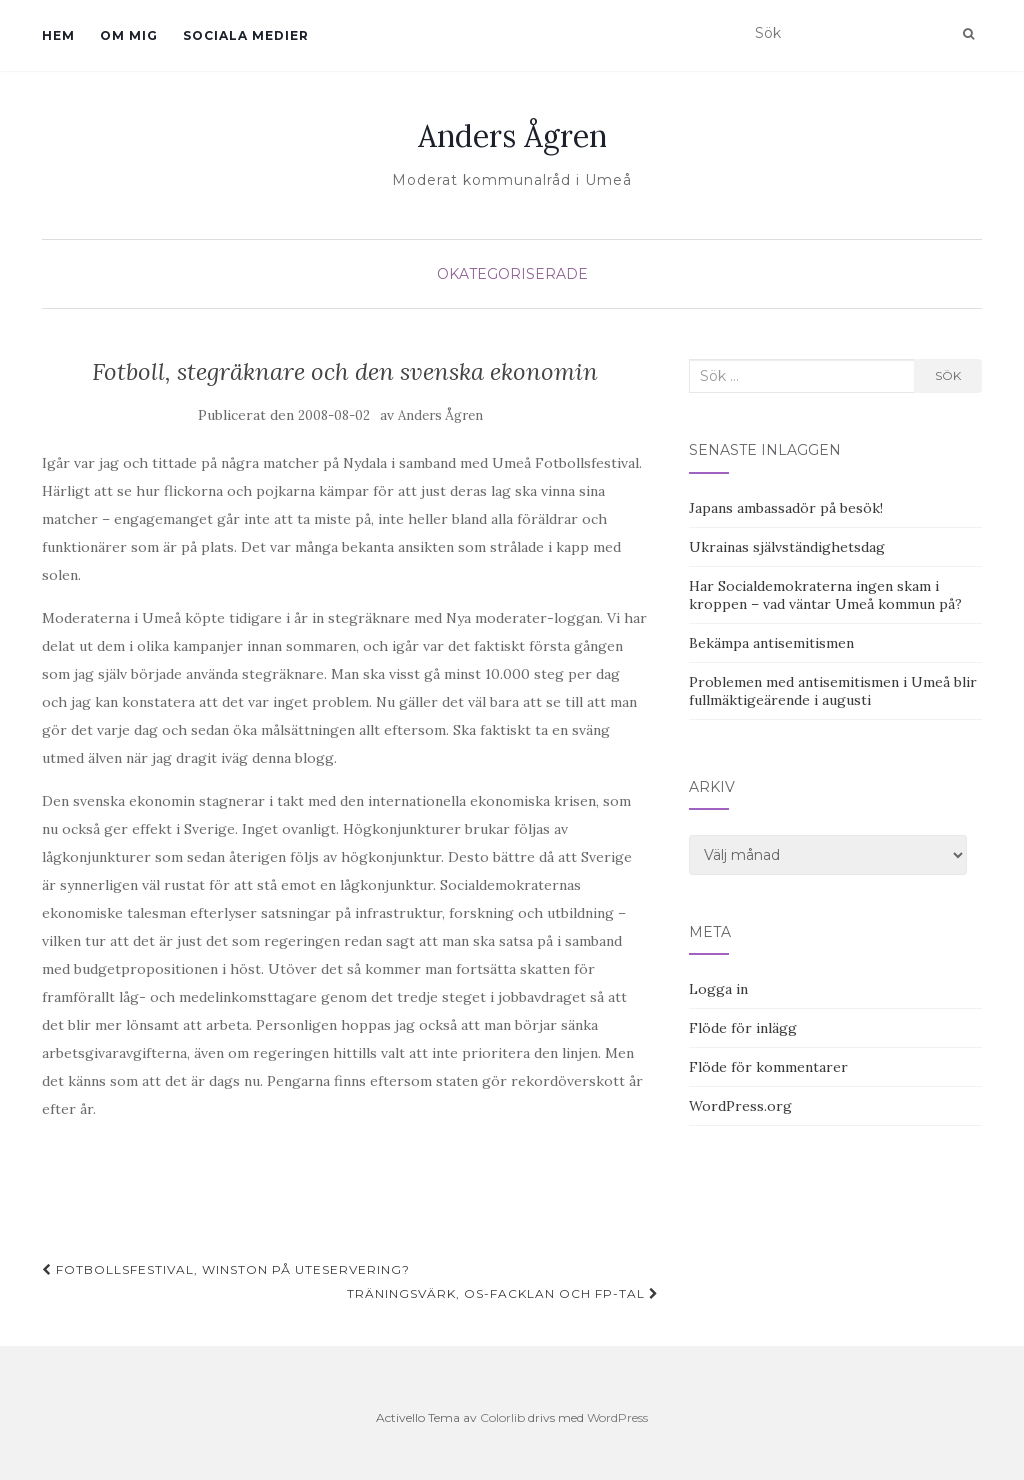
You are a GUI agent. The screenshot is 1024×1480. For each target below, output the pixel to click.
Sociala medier (246, 35)
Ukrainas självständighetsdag (787, 547)
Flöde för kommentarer (768, 1067)
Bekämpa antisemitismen (771, 643)
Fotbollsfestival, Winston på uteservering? (226, 1269)
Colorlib (502, 1417)
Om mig (129, 35)
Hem (58, 35)
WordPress (617, 1417)
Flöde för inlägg (743, 1028)
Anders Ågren (512, 136)
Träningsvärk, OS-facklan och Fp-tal (503, 1293)
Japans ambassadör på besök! (786, 508)
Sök (948, 375)
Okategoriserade (512, 274)
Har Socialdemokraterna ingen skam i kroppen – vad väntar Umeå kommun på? (825, 595)
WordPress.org (740, 1106)
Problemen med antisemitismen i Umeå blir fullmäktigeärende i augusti (833, 691)
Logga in (718, 989)
